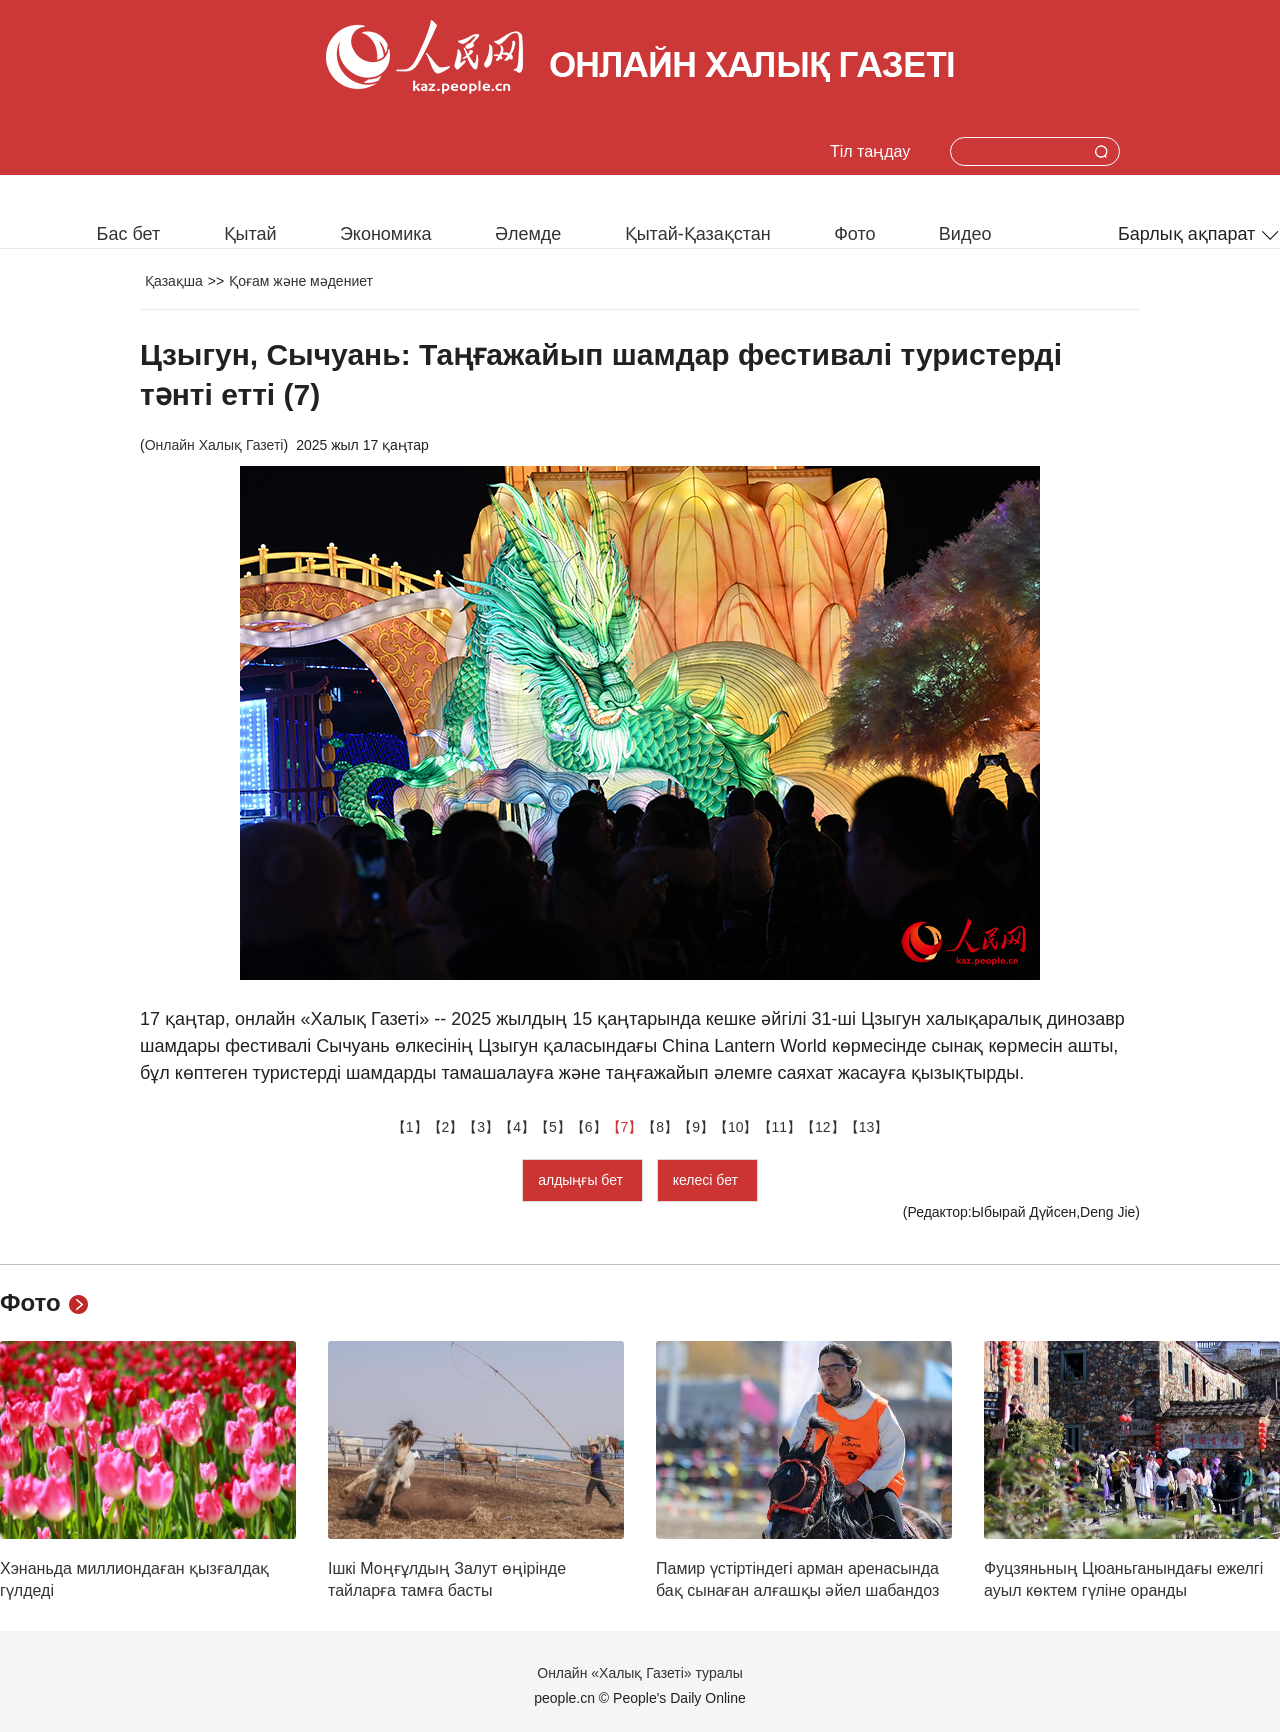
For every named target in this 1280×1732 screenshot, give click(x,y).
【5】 (553, 1127)
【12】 (823, 1127)
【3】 (481, 1127)
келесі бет (707, 1180)
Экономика (386, 234)
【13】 (867, 1127)
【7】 (625, 1127)
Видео (965, 234)
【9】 (696, 1127)
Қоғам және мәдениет (301, 281)
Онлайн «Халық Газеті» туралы (639, 1673)
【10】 (736, 1127)
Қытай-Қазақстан (698, 234)
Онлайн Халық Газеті (214, 445)
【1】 (410, 1127)
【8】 (660, 1127)
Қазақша (174, 281)
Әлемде (528, 234)
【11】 (780, 1127)
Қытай (250, 234)
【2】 (446, 1127)
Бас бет (129, 234)
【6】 (589, 1127)
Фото (854, 234)
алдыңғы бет (582, 1180)
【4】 (517, 1127)
